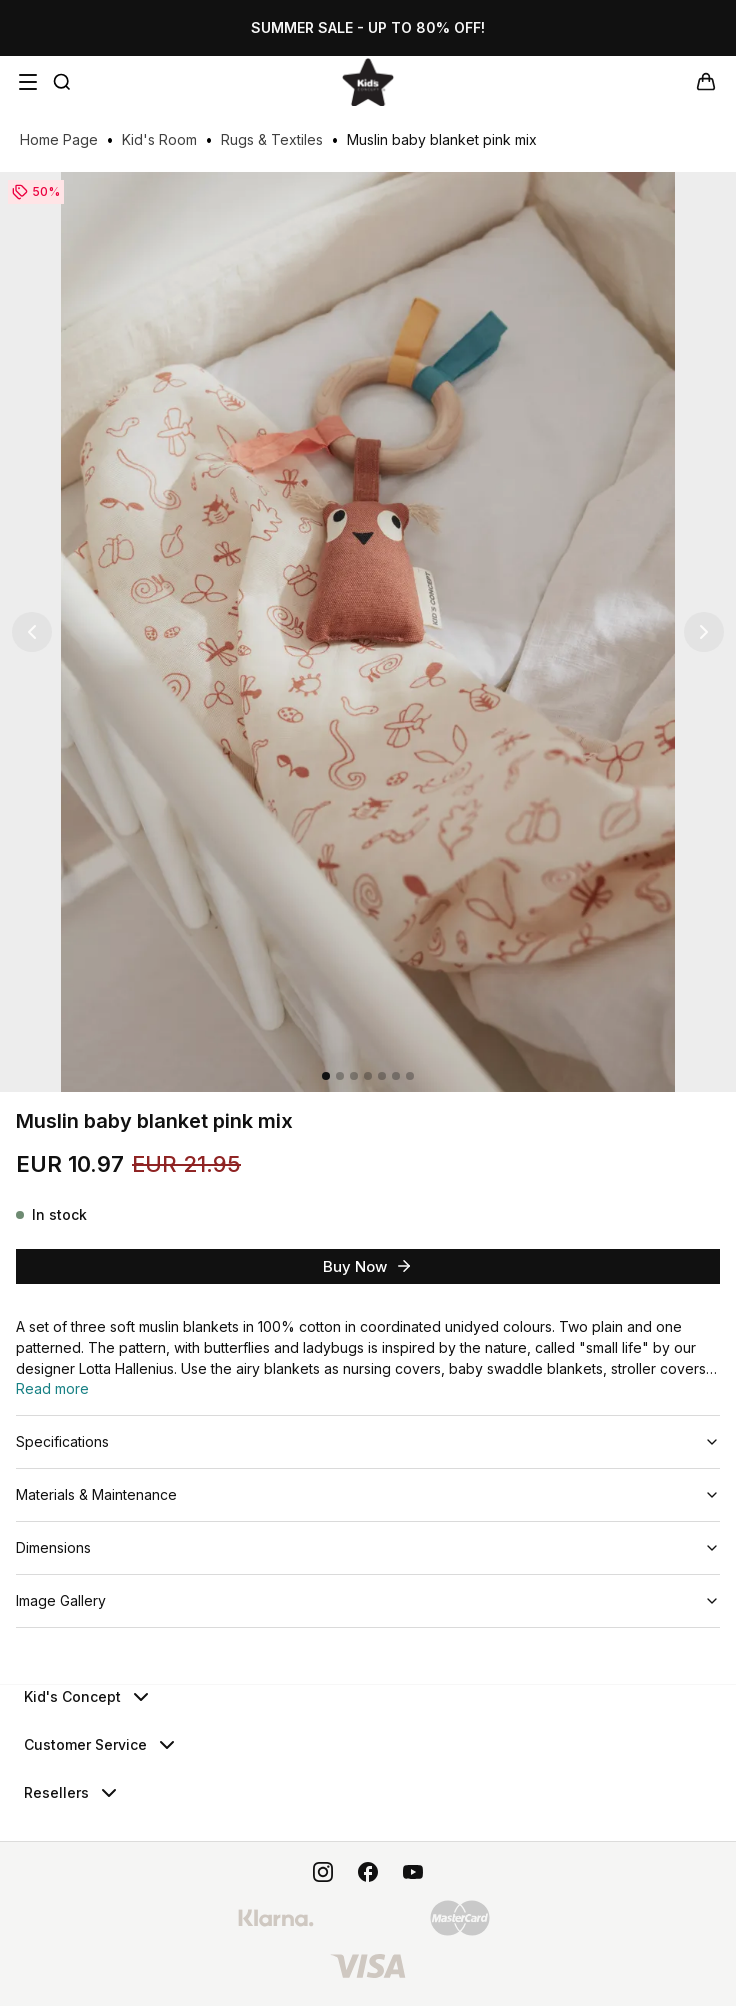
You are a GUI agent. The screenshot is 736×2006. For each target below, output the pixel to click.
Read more (52, 1388)
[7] (410, 1076)
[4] (368, 1076)
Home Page (59, 139)
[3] (354, 1076)
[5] (382, 1076)
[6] (396, 1076)
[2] (340, 1076)
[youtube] (413, 1872)
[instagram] (323, 1872)
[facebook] (368, 1872)
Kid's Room (159, 139)
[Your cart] (706, 82)
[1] (326, 1076)
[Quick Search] (62, 82)
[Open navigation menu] (28, 82)
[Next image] (704, 632)
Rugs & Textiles (272, 139)
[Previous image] (32, 632)
